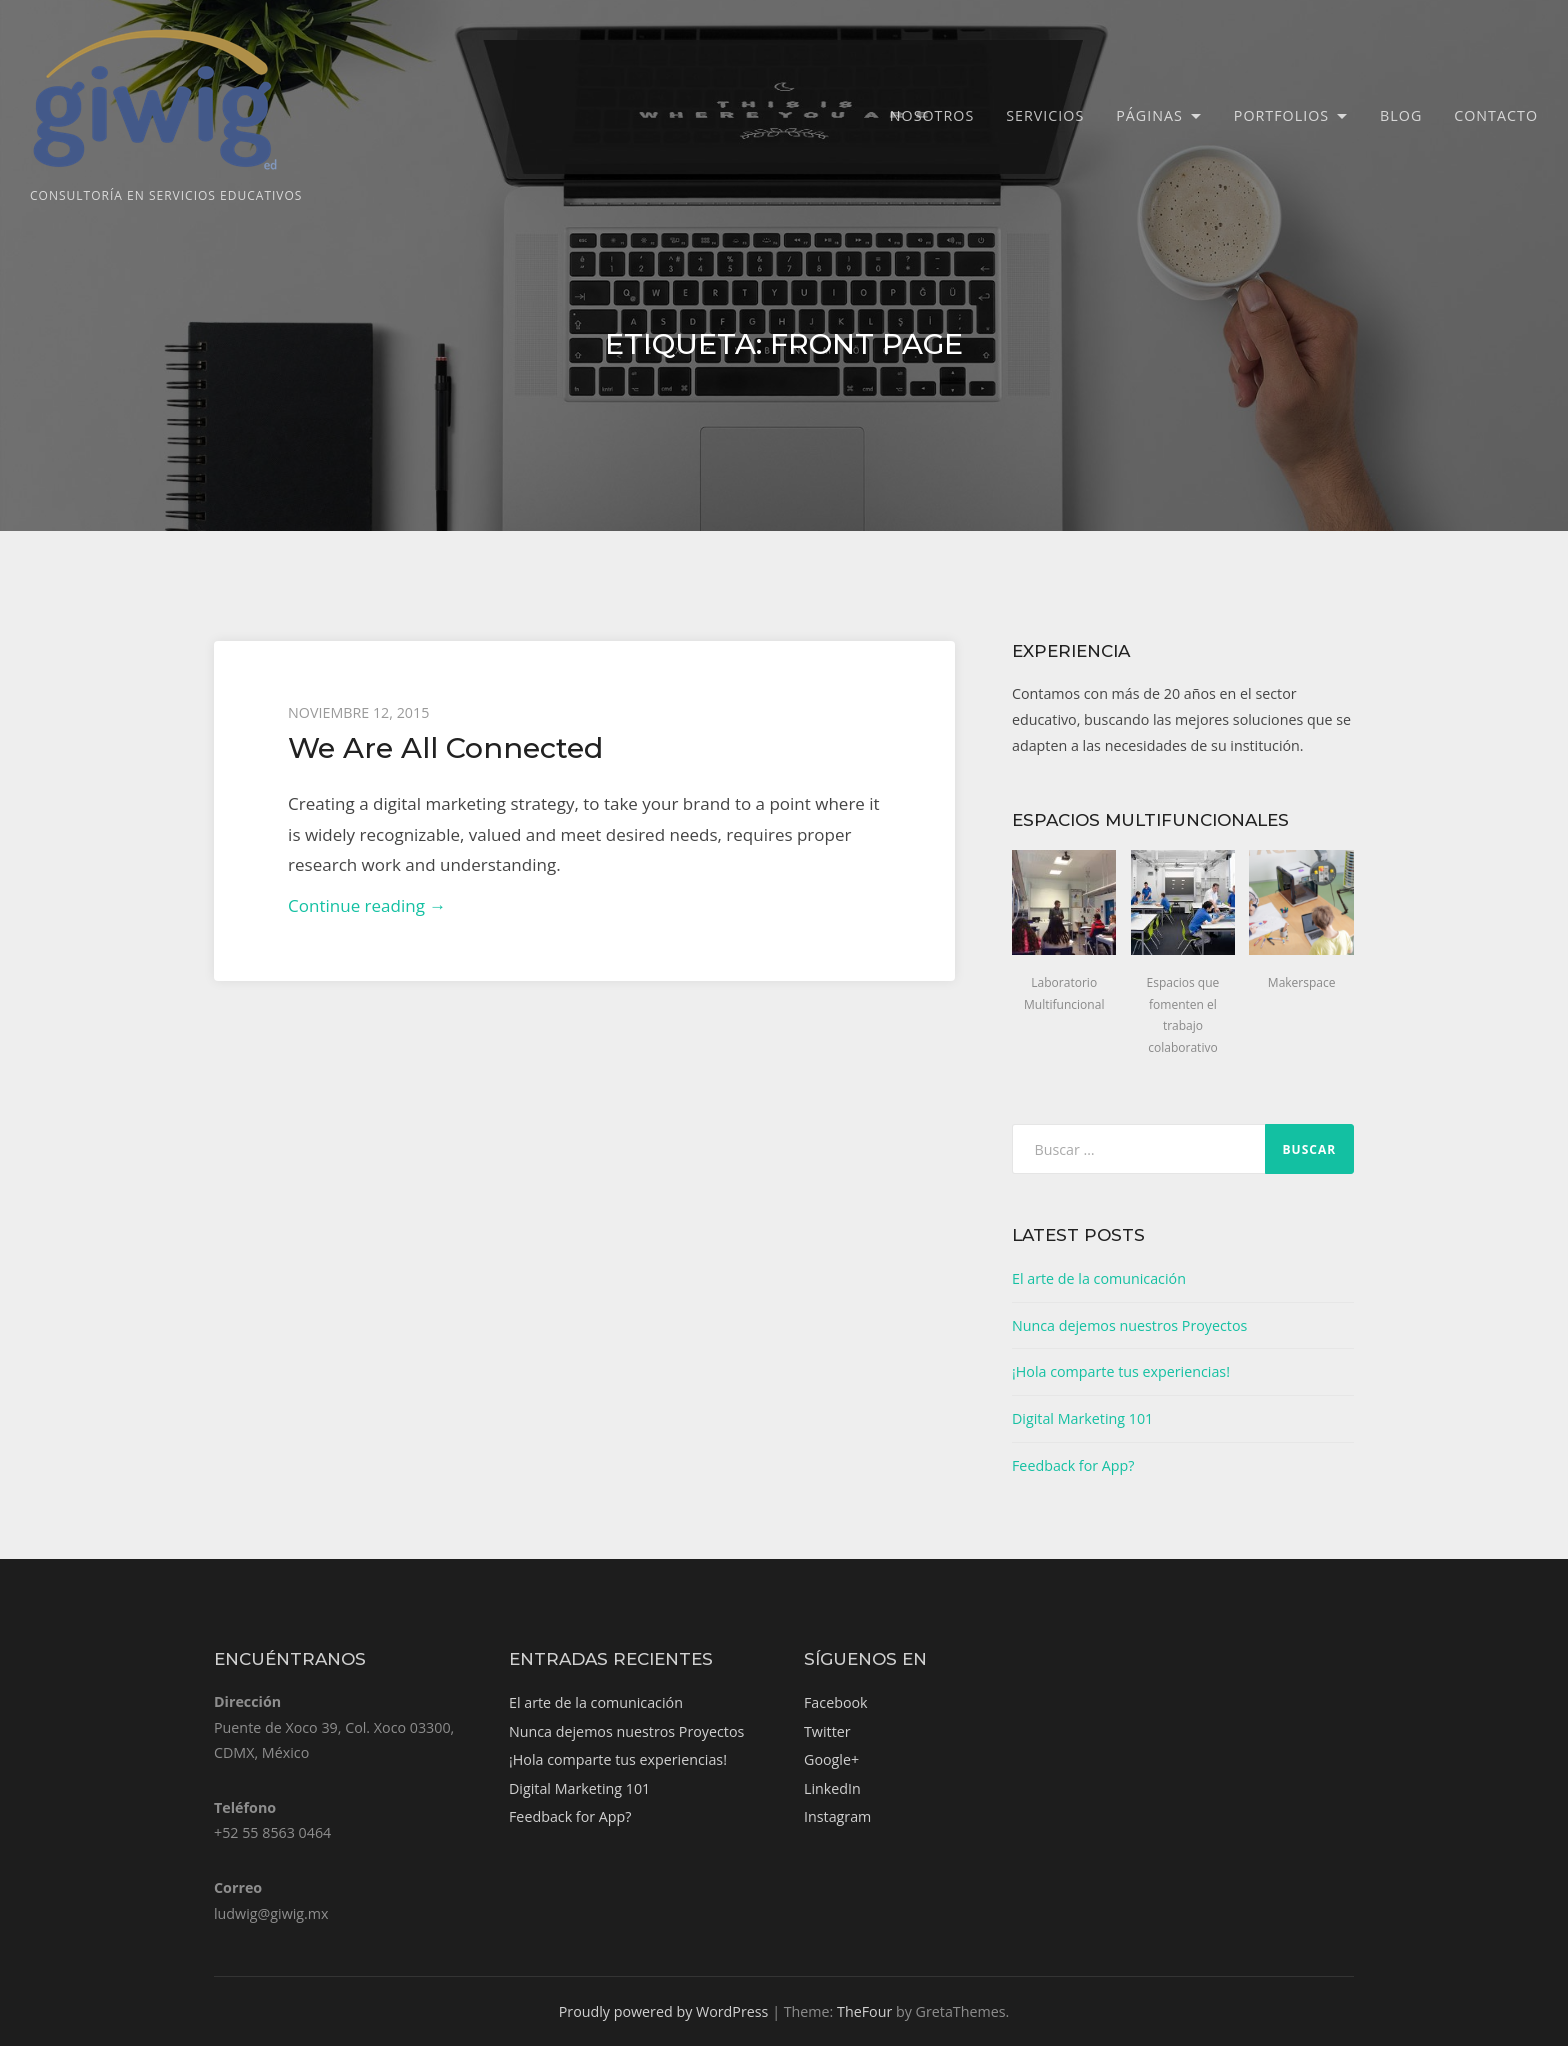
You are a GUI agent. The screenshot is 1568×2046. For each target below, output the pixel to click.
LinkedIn (832, 1788)
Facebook (836, 1702)
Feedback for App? (1073, 1465)
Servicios (1045, 115)
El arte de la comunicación (1099, 1278)
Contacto (1496, 115)
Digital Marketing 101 (1082, 1418)
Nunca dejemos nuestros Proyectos (1129, 1325)
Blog (1401, 115)
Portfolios (1281, 115)
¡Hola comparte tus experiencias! (1121, 1371)
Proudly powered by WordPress (664, 2011)
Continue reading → (367, 905)
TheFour (864, 2011)
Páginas (1149, 115)
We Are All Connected (445, 747)
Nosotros (932, 115)
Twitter (827, 1731)
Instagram (837, 1816)
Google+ (831, 1759)
